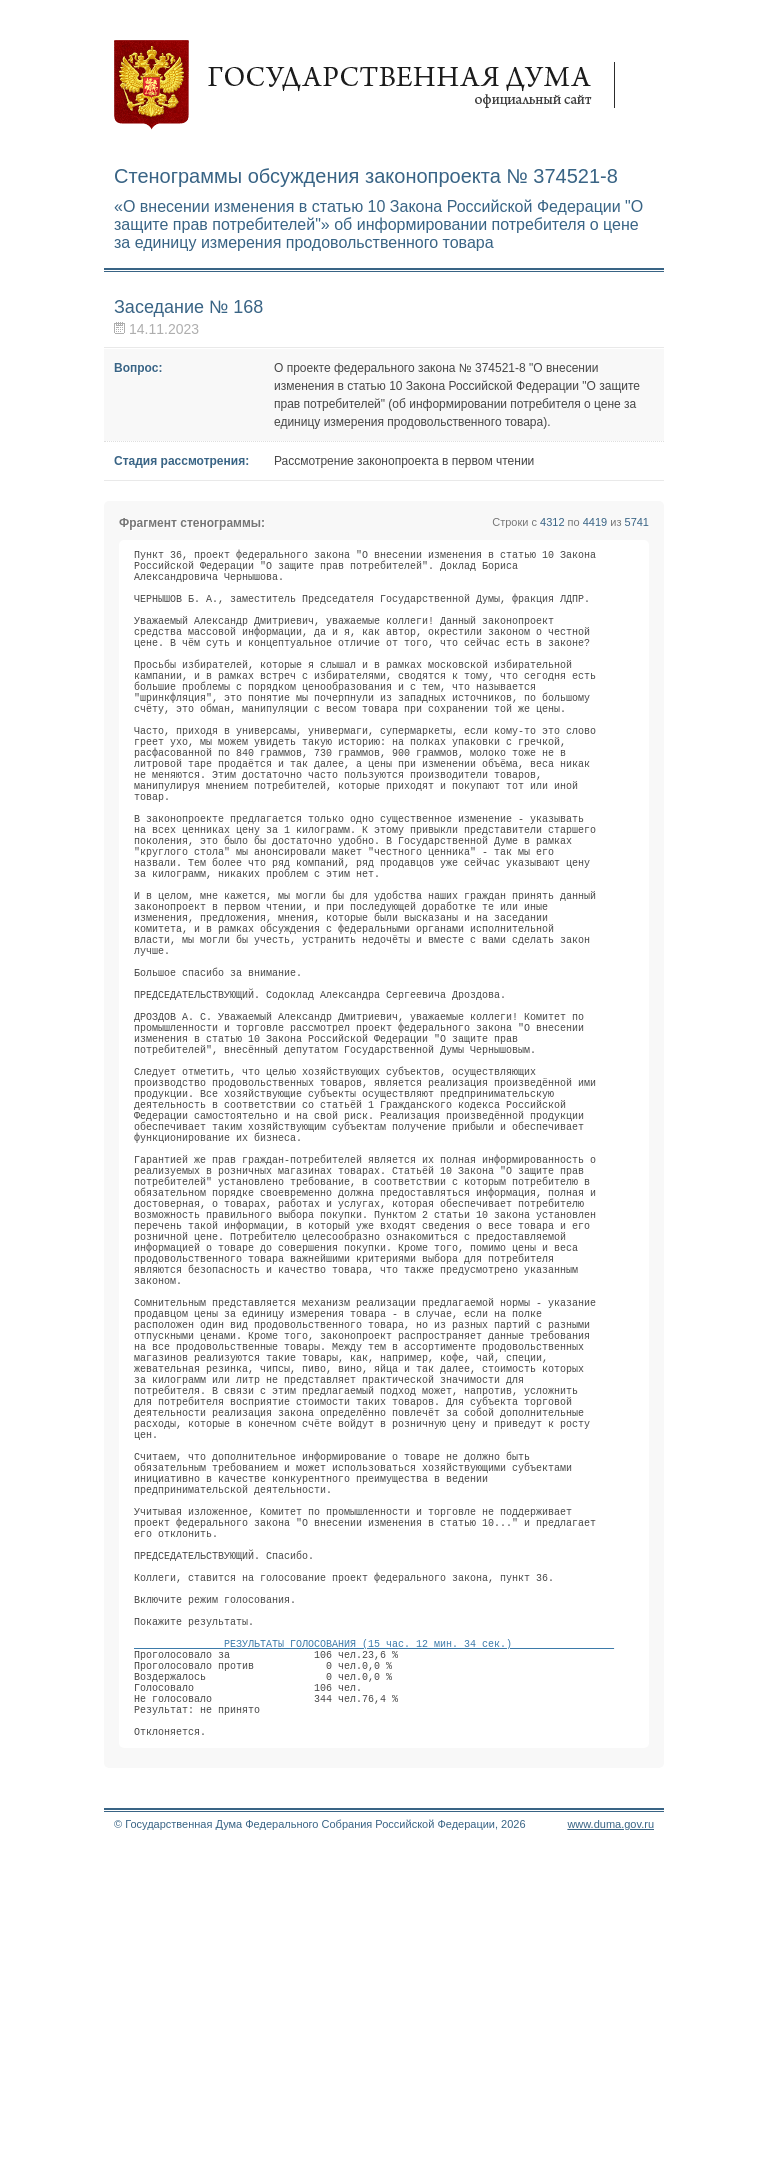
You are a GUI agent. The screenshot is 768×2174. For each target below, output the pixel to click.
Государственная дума (374, 85)
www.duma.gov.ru (610, 2148)
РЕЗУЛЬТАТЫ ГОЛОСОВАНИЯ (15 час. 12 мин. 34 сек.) (374, 1943)
